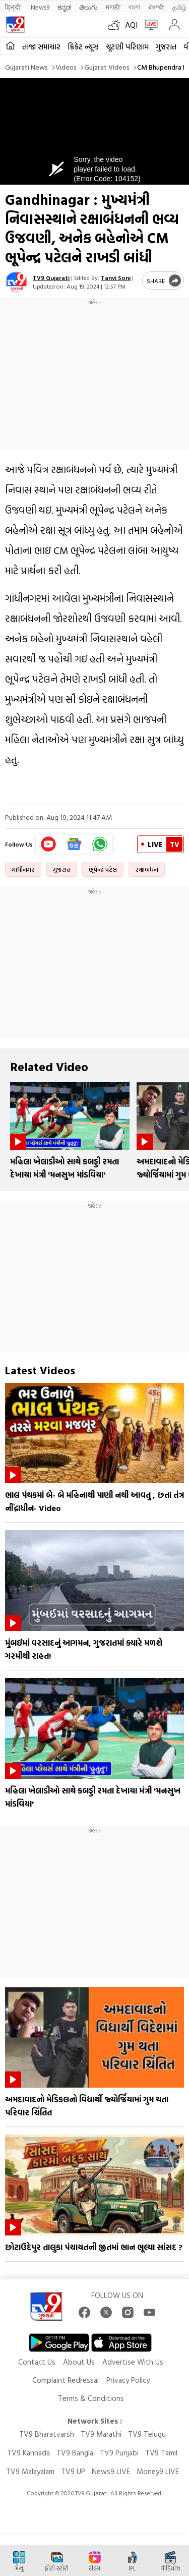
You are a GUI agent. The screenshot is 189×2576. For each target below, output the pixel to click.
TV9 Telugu (147, 2434)
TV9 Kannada (28, 2452)
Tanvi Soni (116, 277)
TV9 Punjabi (119, 2452)
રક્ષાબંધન (146, 869)
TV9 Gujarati (51, 277)
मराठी (113, 7)
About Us (79, 2362)
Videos (66, 67)
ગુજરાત (166, 46)
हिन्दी (14, 7)
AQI (131, 25)
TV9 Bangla (74, 2452)
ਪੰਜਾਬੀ (156, 7)
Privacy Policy (128, 2380)
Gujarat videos (107, 67)
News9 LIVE (111, 2471)
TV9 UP (73, 2471)
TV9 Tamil (161, 2452)
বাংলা (134, 7)
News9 (40, 7)
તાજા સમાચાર (41, 46)
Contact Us (36, 2362)
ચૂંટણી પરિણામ (127, 46)
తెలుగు (88, 7)
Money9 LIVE (158, 2471)
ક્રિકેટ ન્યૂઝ (83, 46)
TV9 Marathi (101, 2434)
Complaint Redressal (65, 2380)
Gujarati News (26, 67)
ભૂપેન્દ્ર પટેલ (103, 869)
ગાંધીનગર (23, 869)
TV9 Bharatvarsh (46, 2434)
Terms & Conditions (91, 2398)
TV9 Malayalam (30, 2471)
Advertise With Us (132, 2362)
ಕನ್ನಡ (64, 7)
